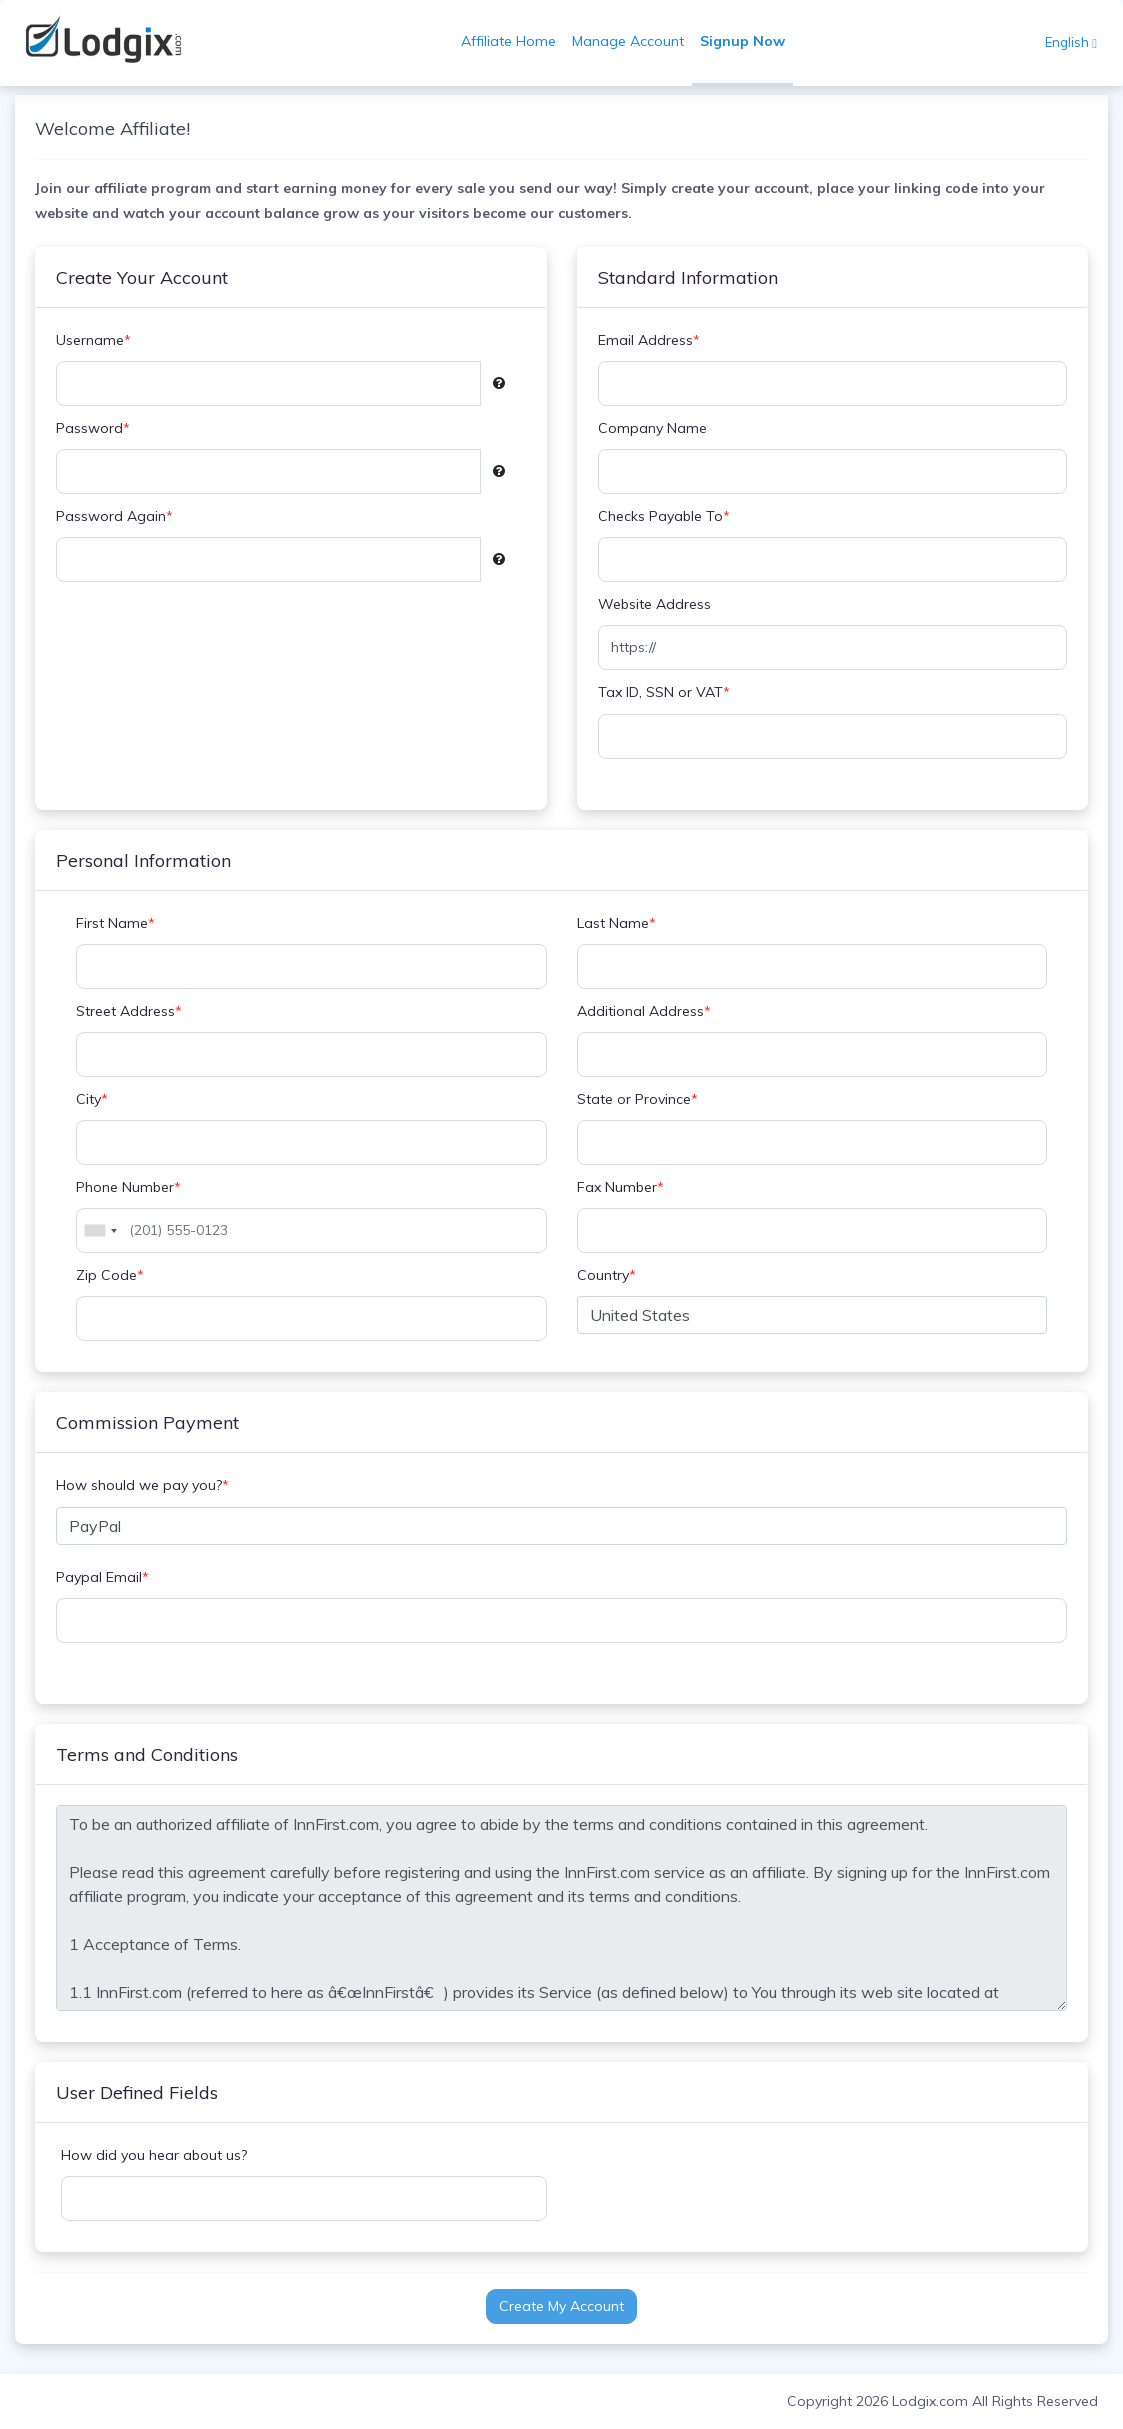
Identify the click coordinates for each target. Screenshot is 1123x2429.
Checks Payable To (664, 516)
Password (93, 428)
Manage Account (628, 41)
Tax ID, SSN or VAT (664, 692)
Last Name (616, 923)
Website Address (654, 604)
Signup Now (742, 41)
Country (606, 1275)
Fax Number (620, 1187)
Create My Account (561, 2306)
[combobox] (100, 1230)
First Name (115, 923)
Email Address (649, 340)
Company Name (652, 428)
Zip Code (110, 1275)
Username (93, 340)
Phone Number (128, 1187)
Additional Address (644, 1011)
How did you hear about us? (154, 2155)
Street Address (129, 1011)
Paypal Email (102, 1577)
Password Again (114, 516)
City (92, 1099)
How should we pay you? (142, 1485)
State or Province (637, 1099)
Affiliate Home (508, 41)
